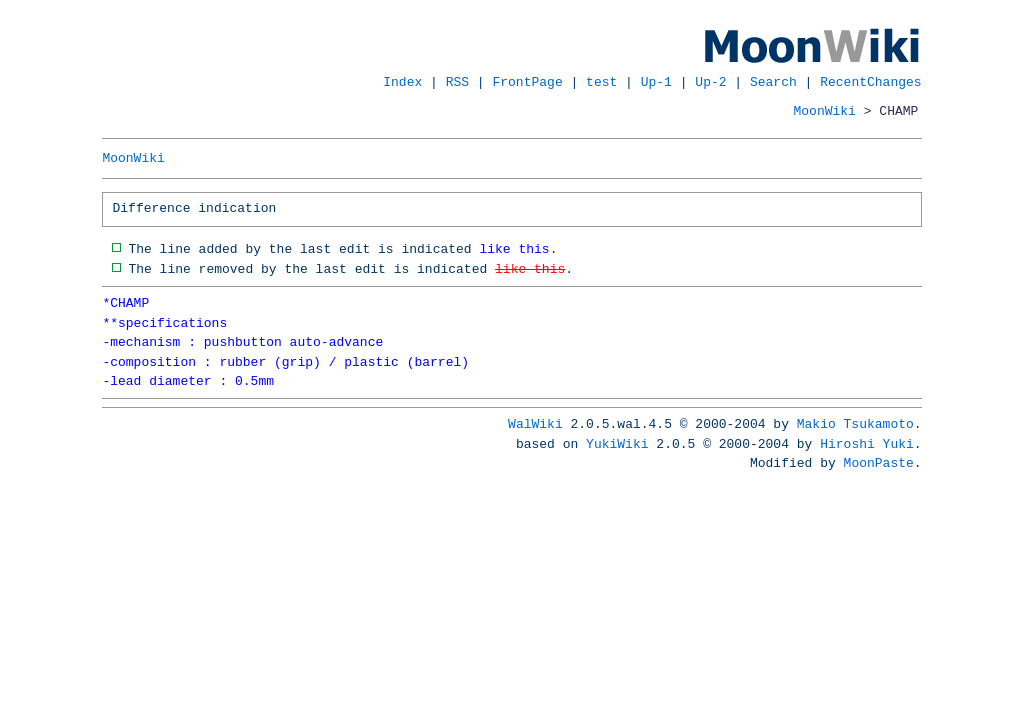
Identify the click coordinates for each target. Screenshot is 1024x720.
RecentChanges (870, 82)
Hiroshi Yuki (867, 444)
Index (402, 82)
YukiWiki (617, 444)
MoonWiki (825, 111)
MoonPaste (879, 463)
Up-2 (710, 82)
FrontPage (528, 82)
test (601, 82)
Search (773, 82)
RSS (457, 82)
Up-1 (656, 82)
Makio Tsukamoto (855, 424)
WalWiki (535, 424)
